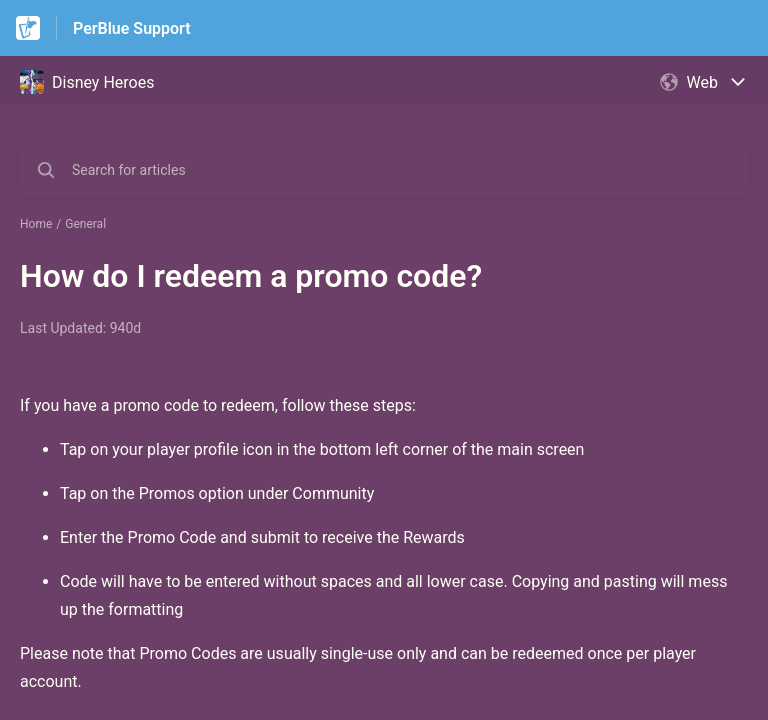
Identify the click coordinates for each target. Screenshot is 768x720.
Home (36, 224)
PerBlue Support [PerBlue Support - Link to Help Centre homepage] (132, 28)
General (85, 224)
